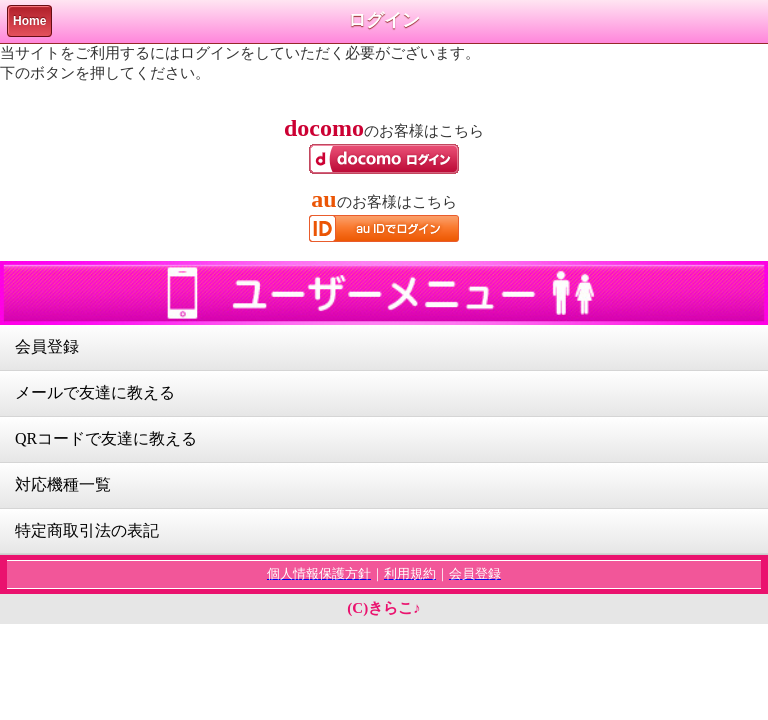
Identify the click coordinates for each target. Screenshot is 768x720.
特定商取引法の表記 (87, 530)
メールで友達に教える (95, 392)
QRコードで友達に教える (106, 438)
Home (29, 21)
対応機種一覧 (63, 484)
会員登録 (47, 346)
